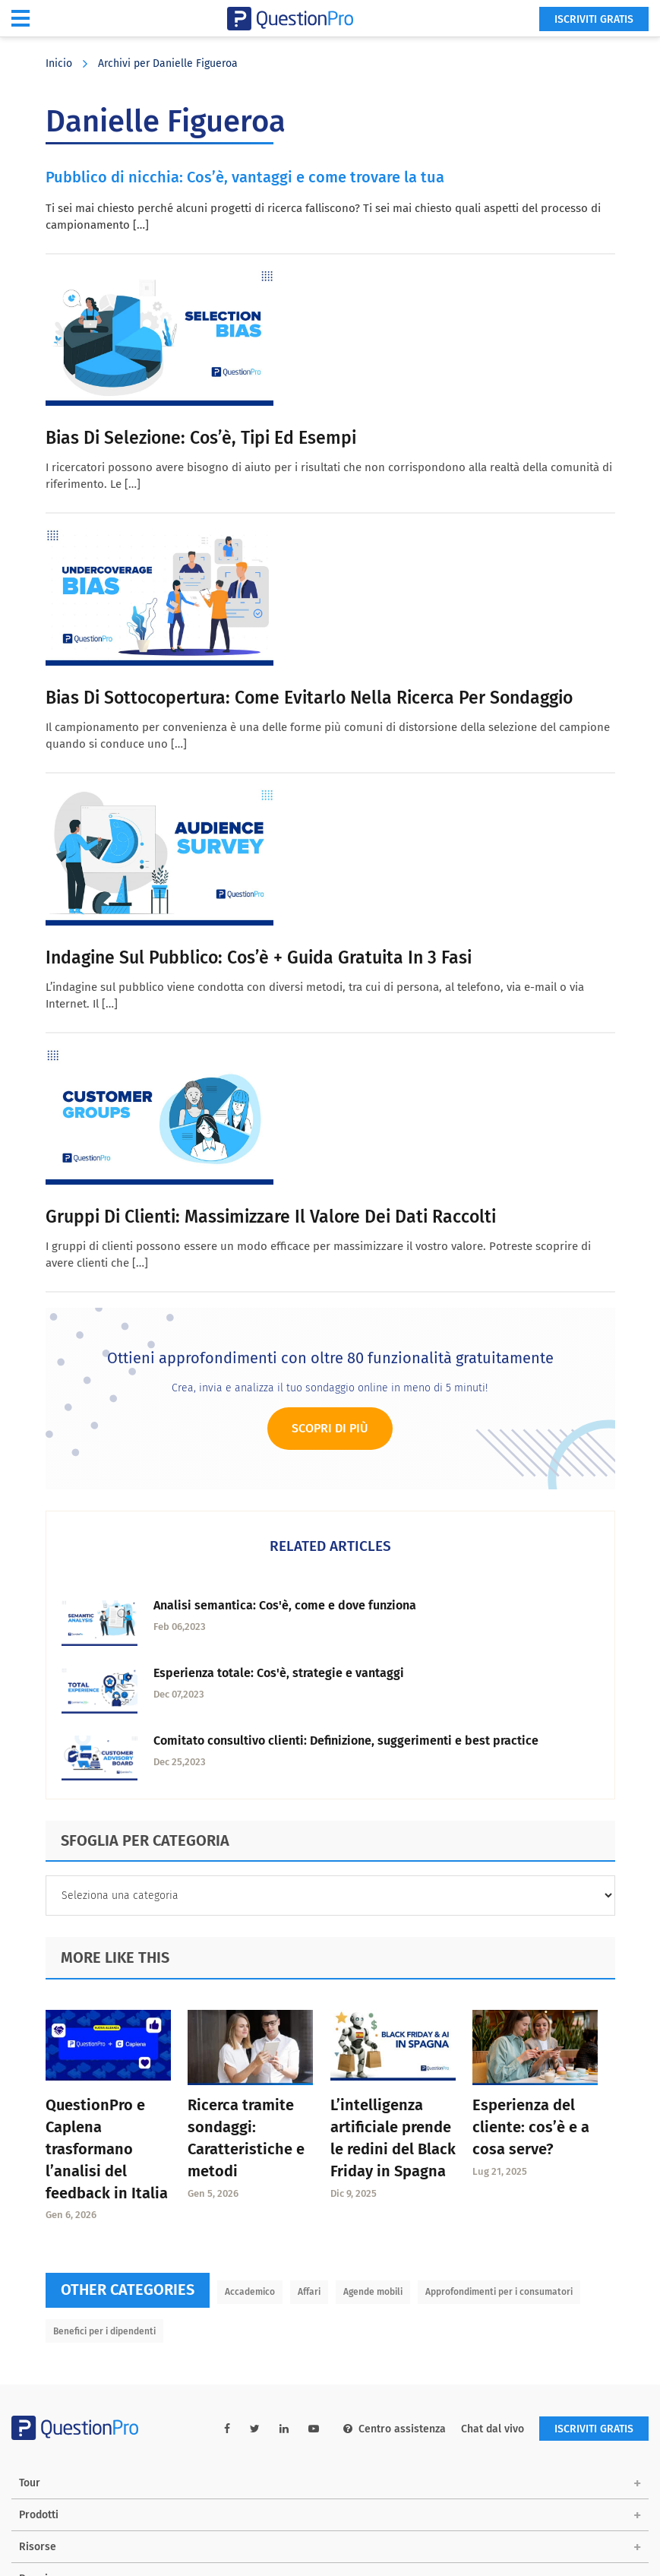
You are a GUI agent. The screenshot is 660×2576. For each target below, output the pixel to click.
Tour (29, 2482)
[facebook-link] (227, 2429)
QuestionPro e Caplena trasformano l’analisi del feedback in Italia (107, 2148)
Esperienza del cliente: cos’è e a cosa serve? (530, 2127)
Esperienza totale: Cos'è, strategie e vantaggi (278, 1673)
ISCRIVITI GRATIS (593, 19)
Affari (309, 2291)
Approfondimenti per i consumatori (499, 2291)
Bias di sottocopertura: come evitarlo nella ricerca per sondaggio (309, 697)
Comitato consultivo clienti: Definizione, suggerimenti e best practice (345, 1740)
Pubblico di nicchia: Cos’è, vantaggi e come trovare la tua (245, 177)
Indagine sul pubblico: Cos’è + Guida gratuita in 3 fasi (259, 957)
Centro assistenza (394, 2429)
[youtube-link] (313, 2429)
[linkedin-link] (284, 2429)
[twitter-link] (255, 2429)
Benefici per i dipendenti (104, 2331)
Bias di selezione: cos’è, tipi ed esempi (201, 437)
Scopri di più (330, 1428)
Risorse (37, 2546)
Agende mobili (373, 2291)
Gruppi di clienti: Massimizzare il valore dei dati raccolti (271, 1216)
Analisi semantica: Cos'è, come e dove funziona (284, 1605)
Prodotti (38, 2514)
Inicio (59, 63)
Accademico (250, 2291)
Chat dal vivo (492, 2429)
